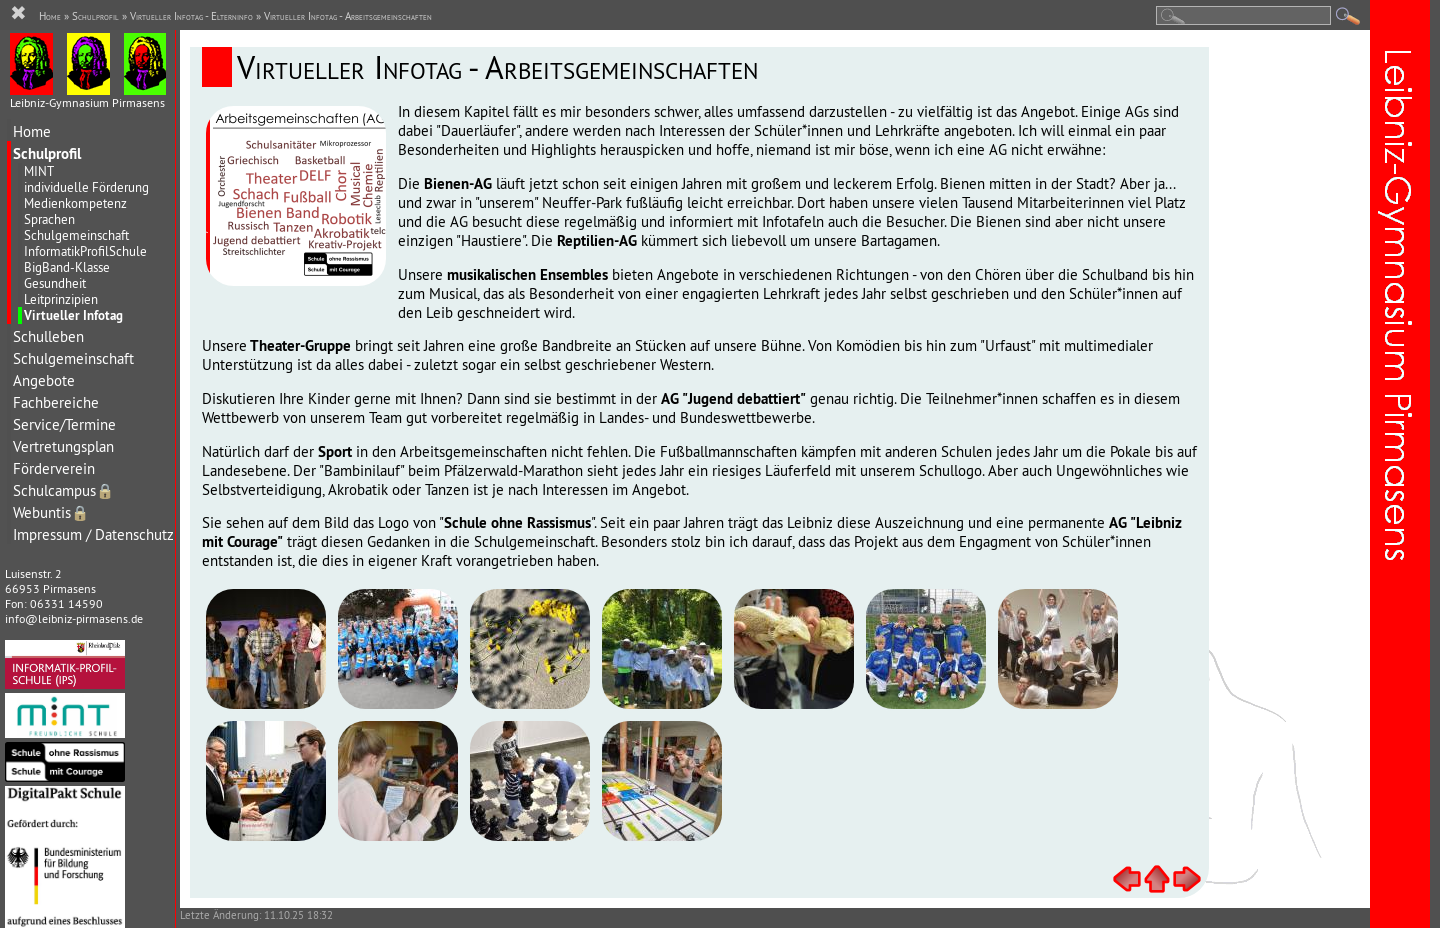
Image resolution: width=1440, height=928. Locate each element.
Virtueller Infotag (73, 315)
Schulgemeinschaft (76, 235)
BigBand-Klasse (67, 267)
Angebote (44, 380)
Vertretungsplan (63, 446)
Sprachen (49, 219)
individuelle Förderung (86, 187)
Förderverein (54, 468)
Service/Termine (64, 424)
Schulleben (48, 336)
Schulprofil (47, 153)
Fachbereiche (56, 402)
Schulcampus (63, 490)
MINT (39, 171)
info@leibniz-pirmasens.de (74, 618)
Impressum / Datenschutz (93, 534)
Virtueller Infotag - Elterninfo (191, 16)
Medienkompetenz (75, 203)
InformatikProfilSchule (85, 251)
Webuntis (51, 512)
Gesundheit (55, 283)
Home (32, 131)
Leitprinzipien (61, 299)
